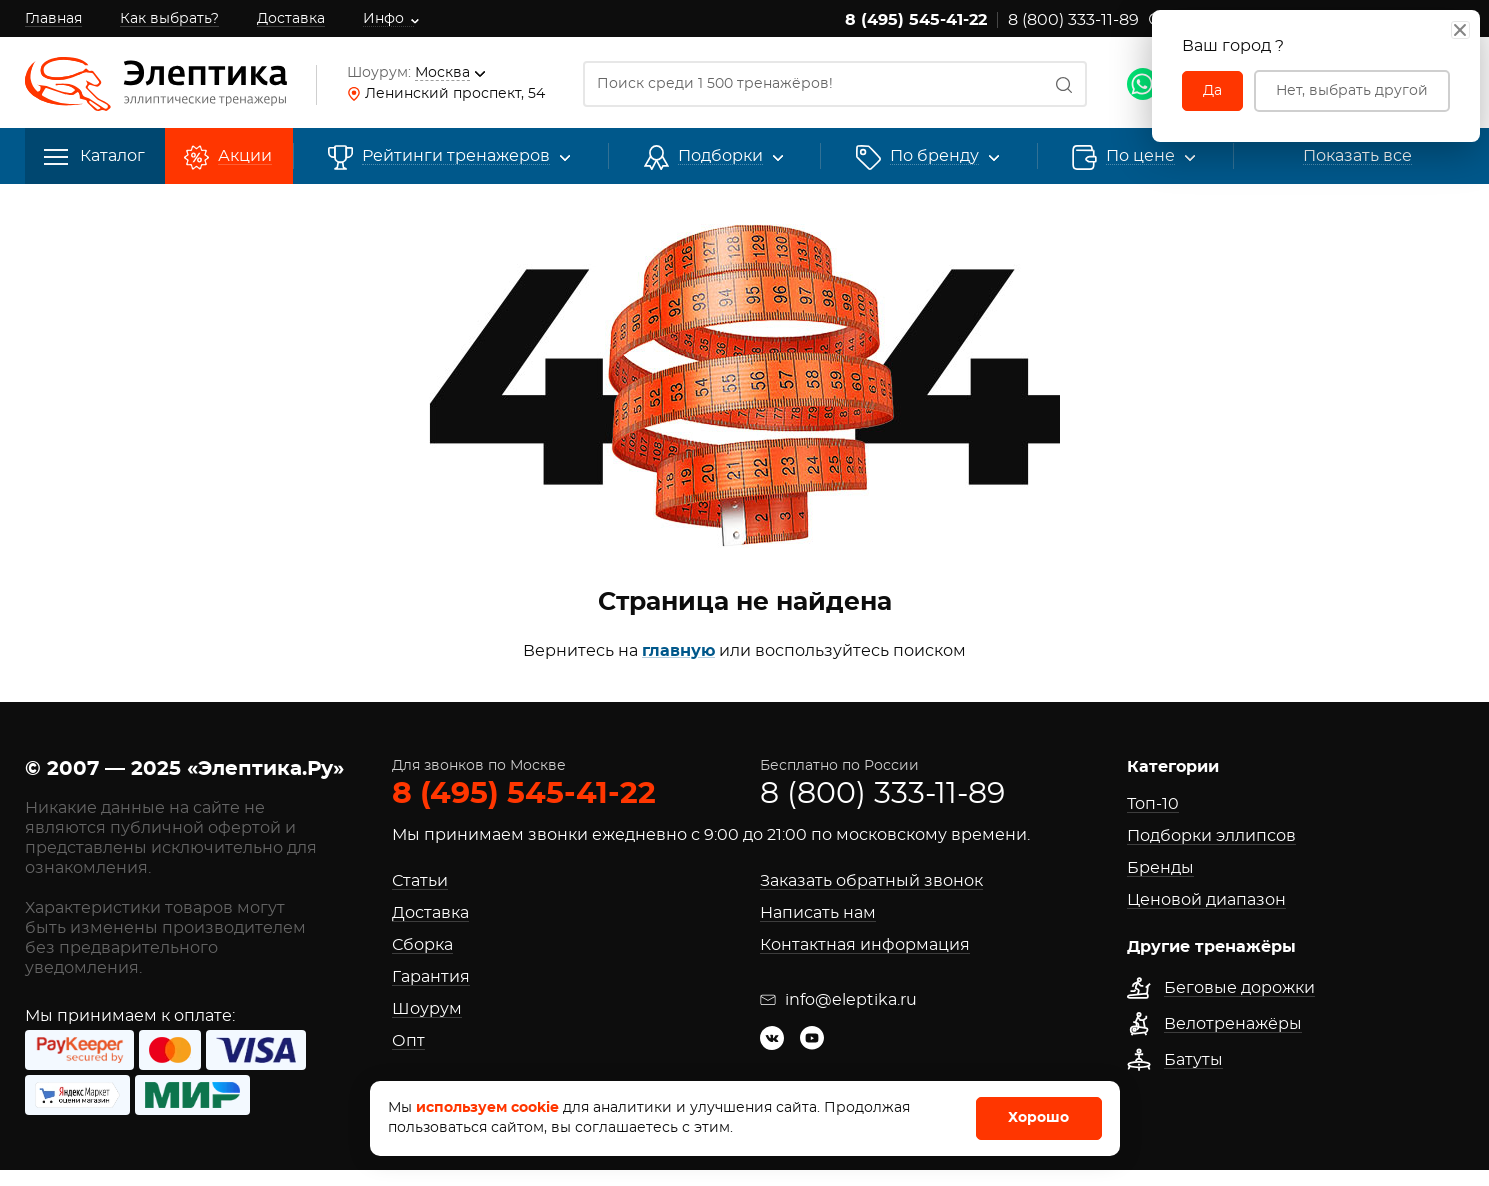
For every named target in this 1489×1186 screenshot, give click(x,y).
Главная (53, 19)
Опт (408, 1041)
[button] (934, 156)
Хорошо (1038, 1118)
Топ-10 (1153, 804)
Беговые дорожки (1239, 988)
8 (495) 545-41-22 (916, 20)
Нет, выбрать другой (1352, 91)
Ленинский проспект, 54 (455, 94)
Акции (245, 156)
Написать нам (818, 913)
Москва (442, 73)
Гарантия (431, 977)
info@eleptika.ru (838, 1000)
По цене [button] (1140, 156)
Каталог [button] (94, 156)
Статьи (420, 881)
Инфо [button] (383, 19)
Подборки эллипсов (1211, 836)
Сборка (422, 945)
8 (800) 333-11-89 (1073, 20)
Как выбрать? (169, 19)
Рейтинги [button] (456, 156)
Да (1212, 91)
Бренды (1160, 868)
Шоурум (427, 1009)
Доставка (291, 19)
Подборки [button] (720, 156)
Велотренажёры (1233, 1024)
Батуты (1193, 1060)
